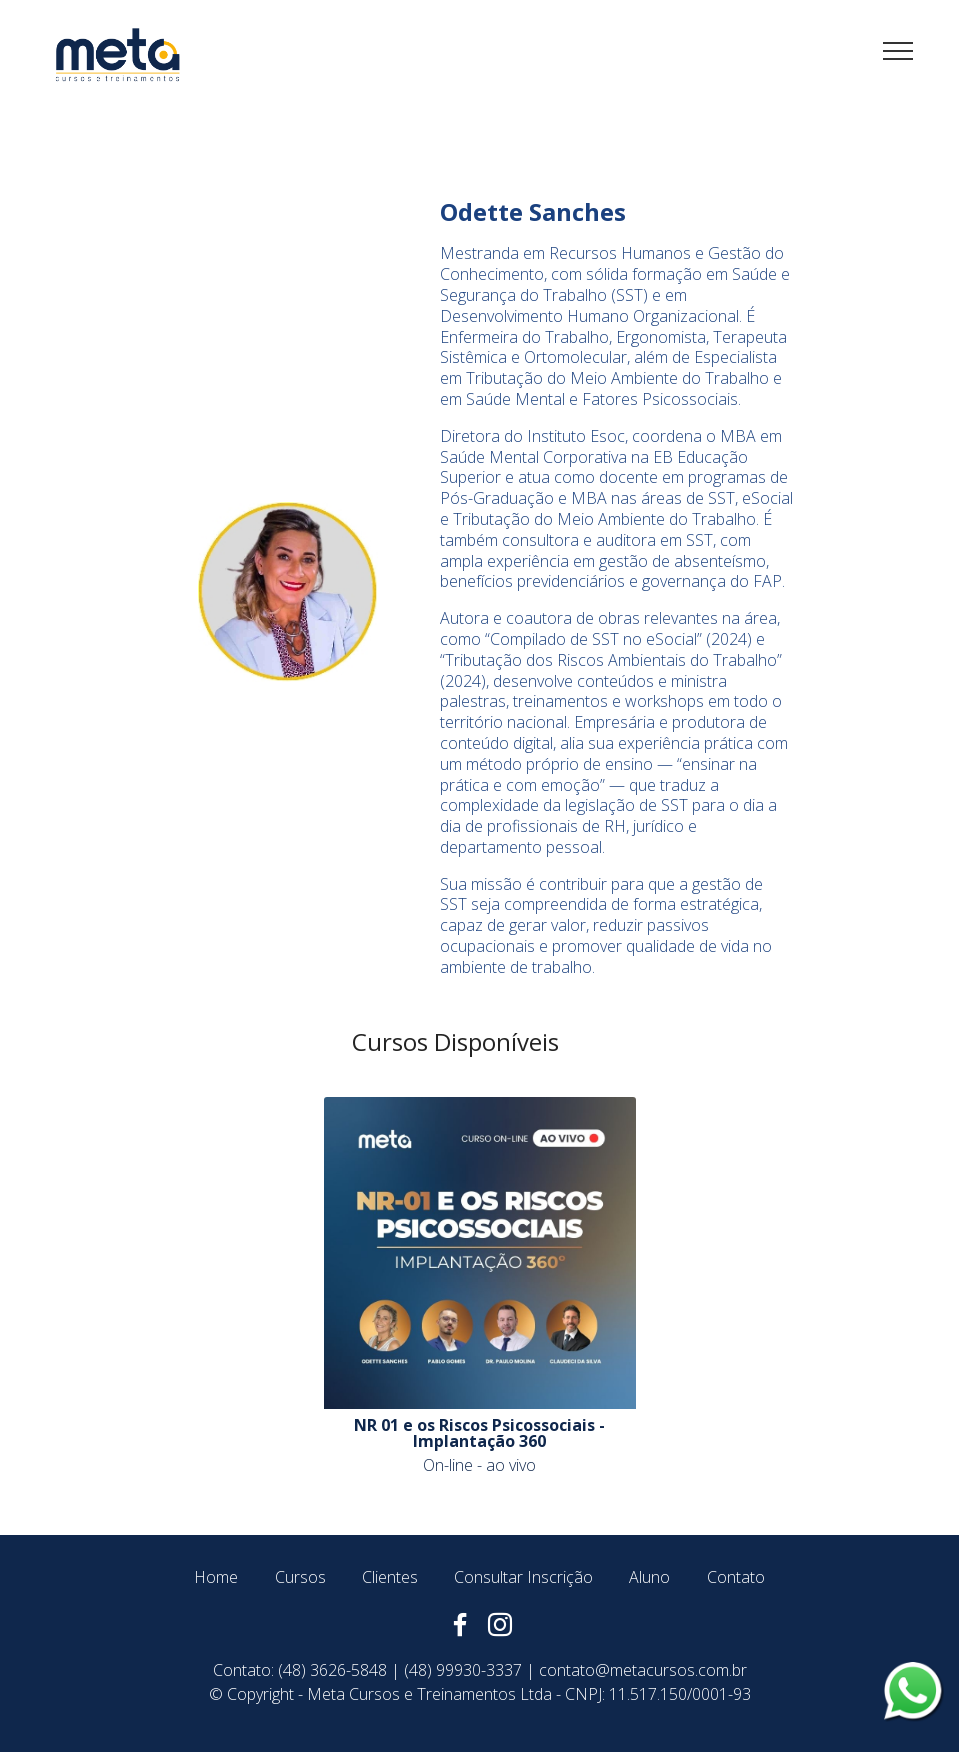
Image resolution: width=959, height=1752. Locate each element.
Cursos (300, 1577)
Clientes (390, 1577)
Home (216, 1577)
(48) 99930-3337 (463, 1670)
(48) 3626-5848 (332, 1670)
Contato (736, 1577)
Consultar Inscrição (523, 1577)
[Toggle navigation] (898, 50)
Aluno (649, 1577)
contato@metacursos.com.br (643, 1670)
